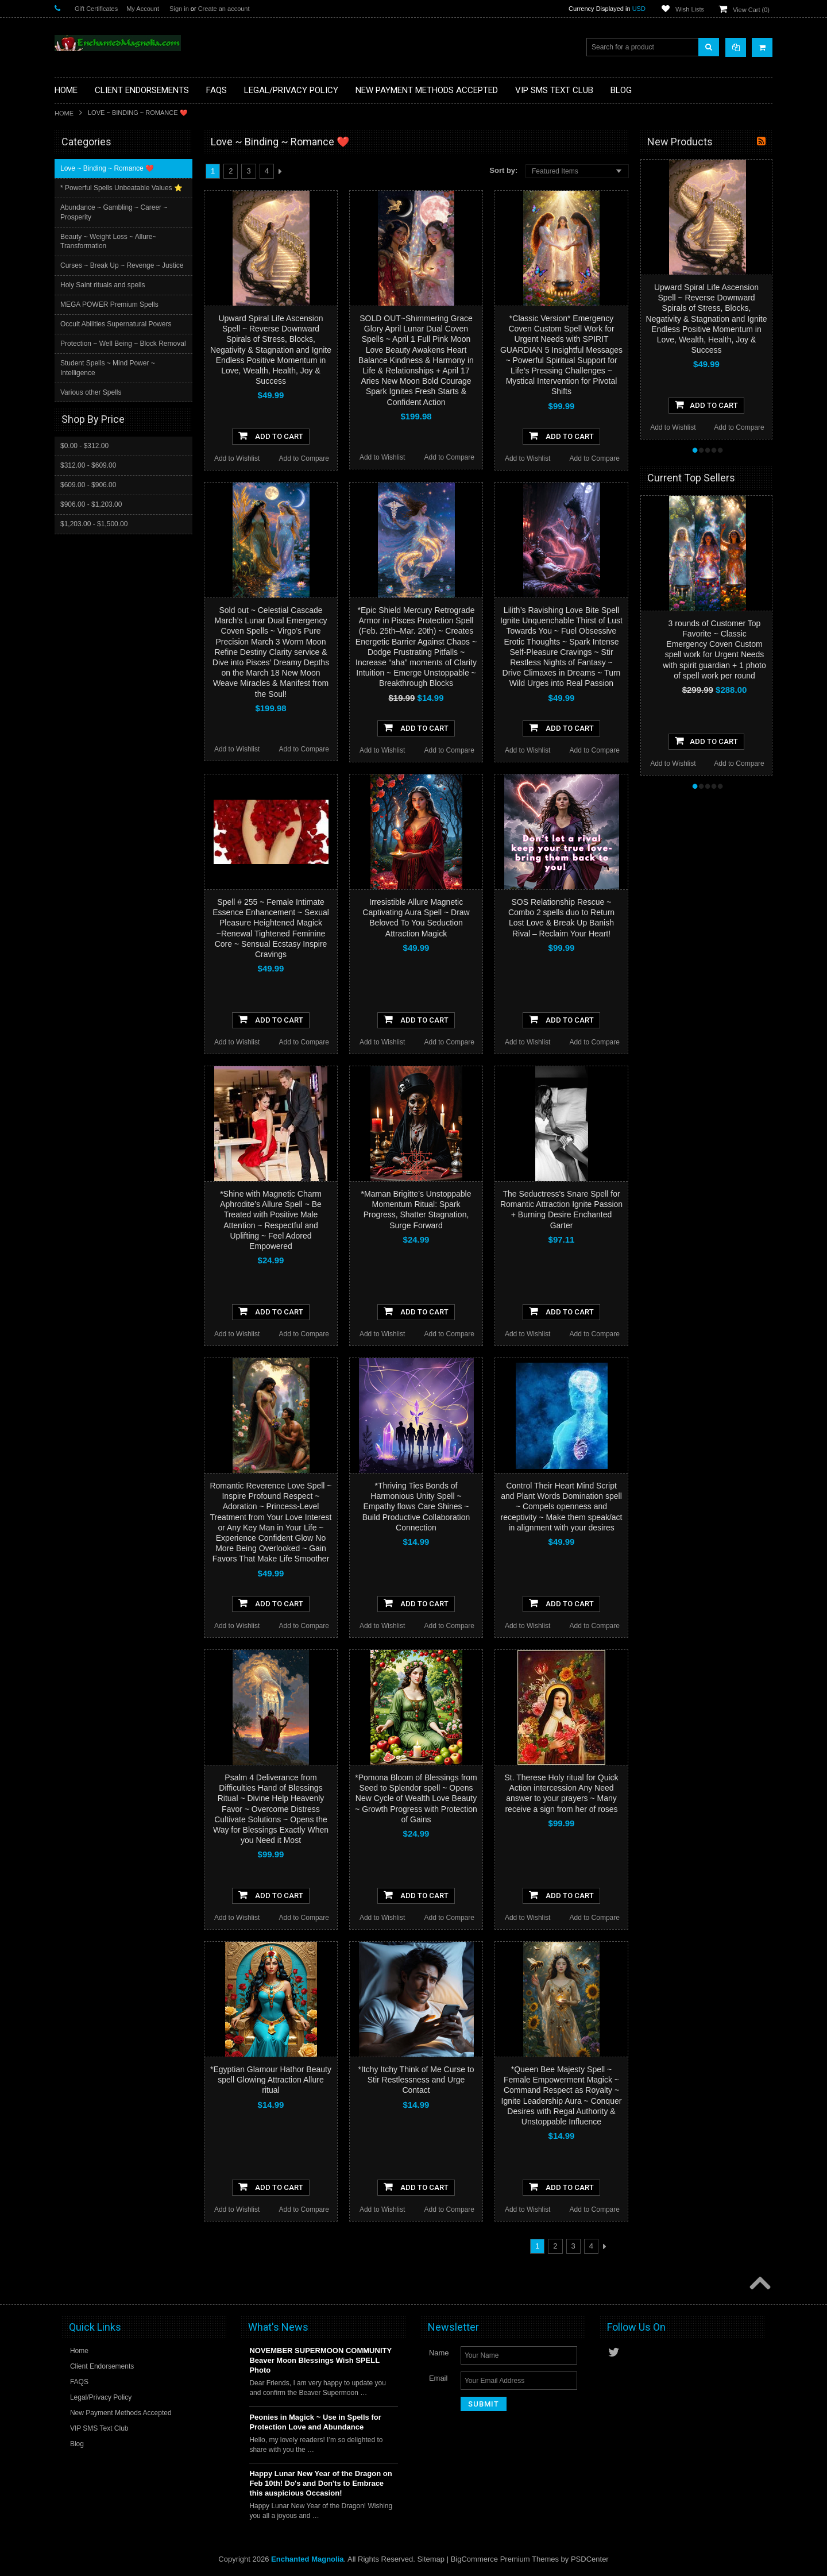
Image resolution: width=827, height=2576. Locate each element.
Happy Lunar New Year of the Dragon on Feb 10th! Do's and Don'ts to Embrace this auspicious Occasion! (320, 2483)
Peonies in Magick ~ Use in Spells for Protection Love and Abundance (315, 2422)
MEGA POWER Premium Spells (110, 304)
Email (438, 2378)
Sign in (179, 8)
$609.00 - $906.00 (88, 494)
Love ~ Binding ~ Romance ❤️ (108, 168)
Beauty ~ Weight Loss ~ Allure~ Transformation (109, 241)
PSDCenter (590, 2559)
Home (64, 113)
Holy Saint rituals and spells (103, 285)
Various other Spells (92, 402)
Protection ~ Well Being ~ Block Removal (109, 348)
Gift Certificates (96, 8)
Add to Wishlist (237, 458)
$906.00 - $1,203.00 (91, 514)
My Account (142, 8)
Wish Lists (689, 9)
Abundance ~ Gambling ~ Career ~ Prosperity (114, 212)
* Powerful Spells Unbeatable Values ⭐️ (122, 188)
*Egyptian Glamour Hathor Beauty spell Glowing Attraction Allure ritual (270, 2080)
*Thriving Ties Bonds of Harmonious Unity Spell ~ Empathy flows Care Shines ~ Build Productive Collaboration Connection (416, 1506)
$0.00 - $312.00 (84, 455)
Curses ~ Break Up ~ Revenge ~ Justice (122, 265)
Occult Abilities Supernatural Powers (116, 324)
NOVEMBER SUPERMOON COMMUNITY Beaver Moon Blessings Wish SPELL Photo (320, 2360)
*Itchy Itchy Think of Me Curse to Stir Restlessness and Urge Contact (416, 2080)
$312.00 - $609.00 (88, 475)
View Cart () (751, 9)
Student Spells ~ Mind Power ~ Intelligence (108, 378)
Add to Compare (304, 458)
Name (439, 2353)
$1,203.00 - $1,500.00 (93, 533)
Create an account (224, 8)
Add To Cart (270, 435)
